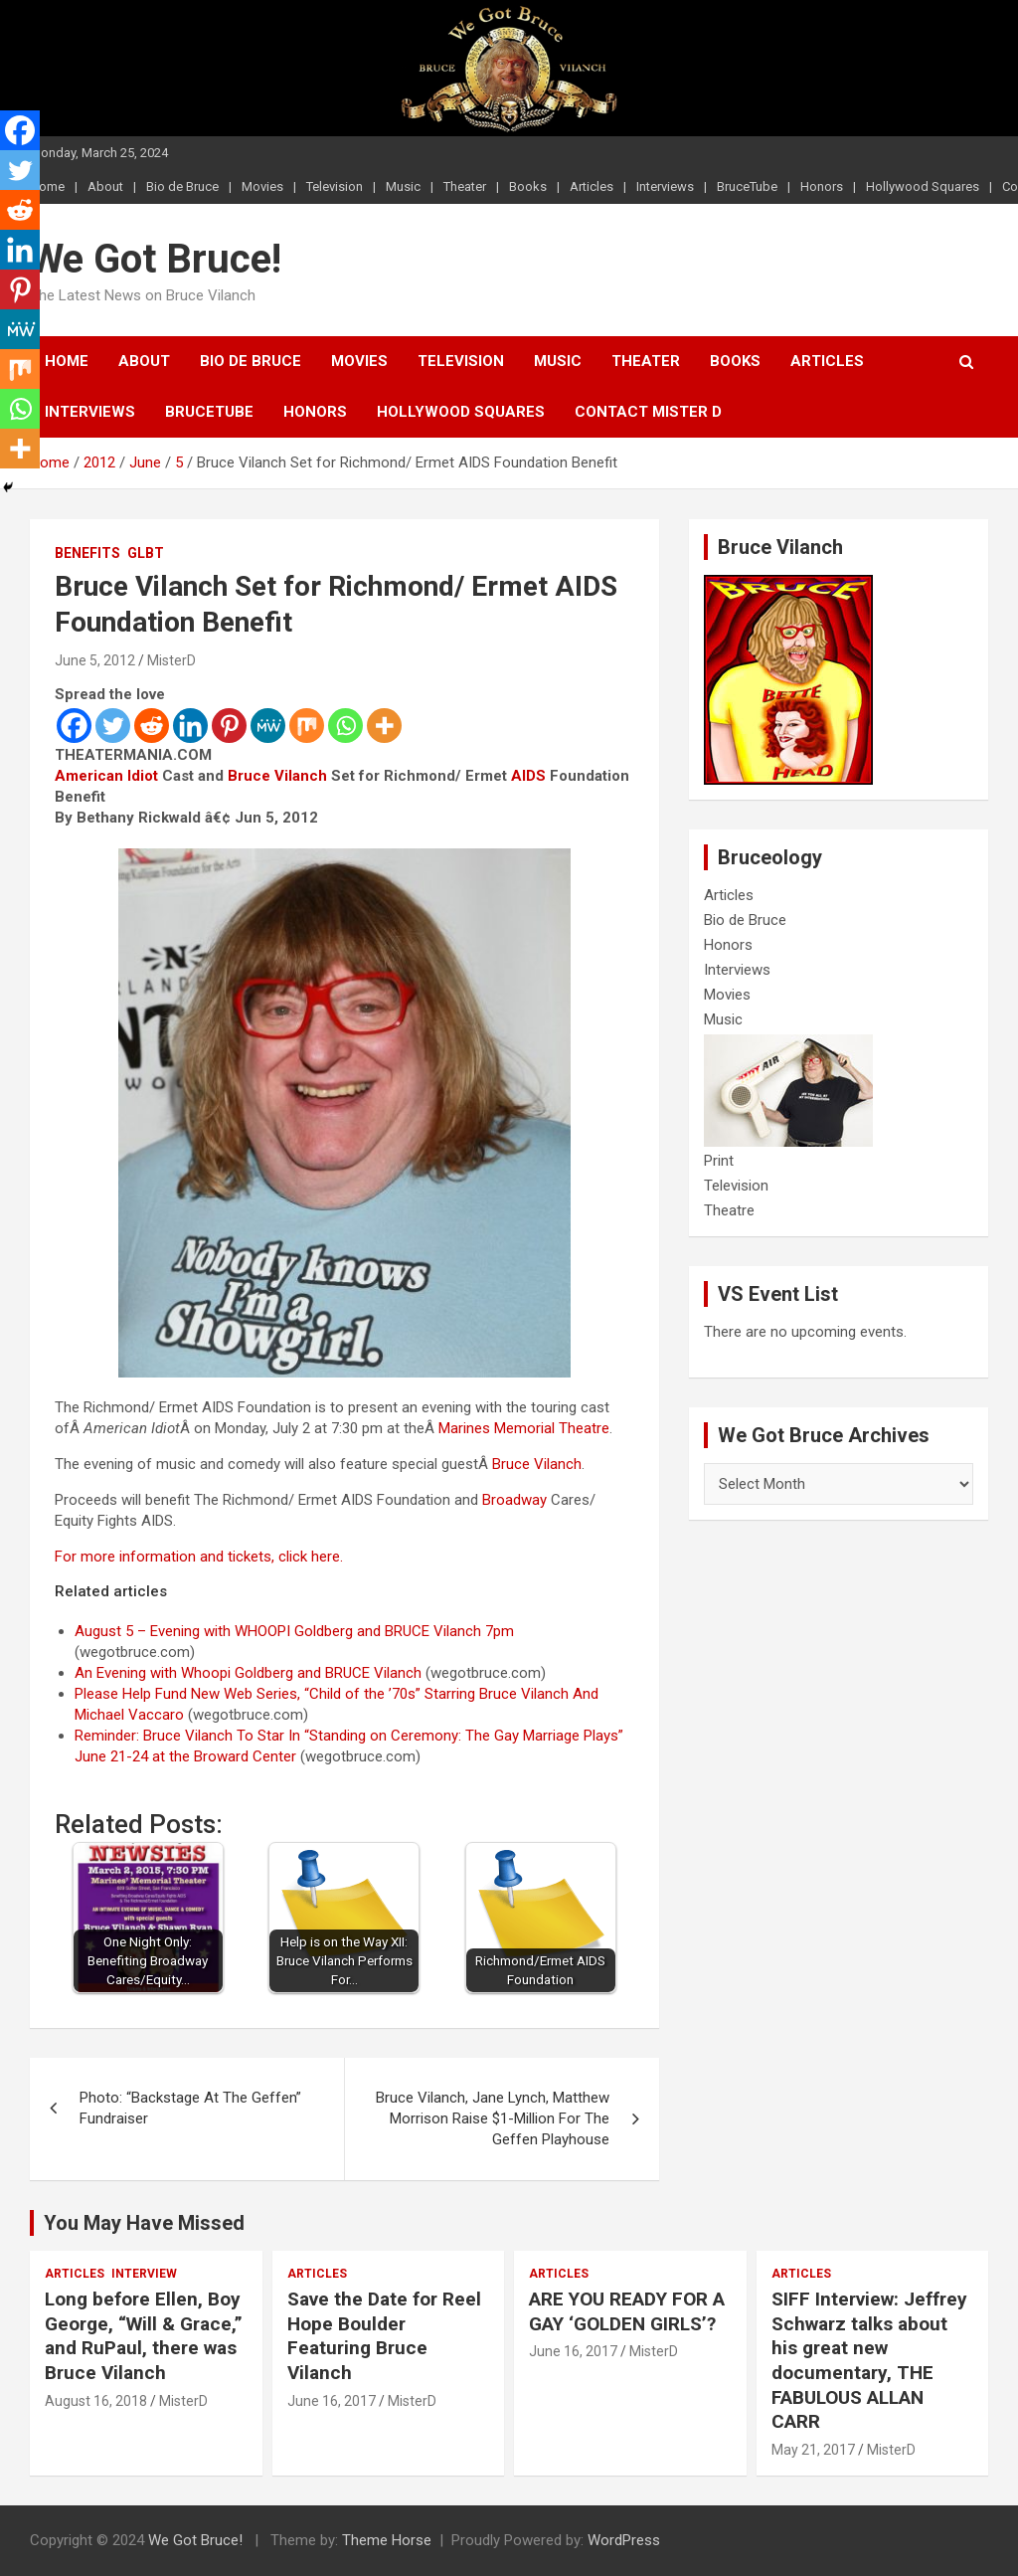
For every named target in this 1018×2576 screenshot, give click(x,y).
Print (719, 1161)
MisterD (171, 660)
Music (403, 186)
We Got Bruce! (155, 259)
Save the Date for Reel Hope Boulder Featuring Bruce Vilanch (384, 2336)
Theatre (729, 1210)
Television (334, 186)
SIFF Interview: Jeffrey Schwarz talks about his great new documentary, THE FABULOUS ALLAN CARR (869, 2360)
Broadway (514, 1500)
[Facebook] (74, 725)
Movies (262, 186)
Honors (821, 186)
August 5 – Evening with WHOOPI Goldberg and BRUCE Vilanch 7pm (294, 1631)
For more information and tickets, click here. (199, 1556)
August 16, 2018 (96, 2401)
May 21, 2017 (813, 2450)
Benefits (87, 553)
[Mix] (306, 725)
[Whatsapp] (345, 725)
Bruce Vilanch (277, 776)
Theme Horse (386, 2540)
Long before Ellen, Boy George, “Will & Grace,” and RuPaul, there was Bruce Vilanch (144, 2336)
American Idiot (106, 776)
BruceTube (747, 186)
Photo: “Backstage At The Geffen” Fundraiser (190, 2108)
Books (528, 186)
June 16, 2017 (331, 2401)
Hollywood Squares (922, 186)
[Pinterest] (229, 725)
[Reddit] (151, 725)
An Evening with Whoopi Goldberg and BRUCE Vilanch (248, 1673)
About (105, 186)
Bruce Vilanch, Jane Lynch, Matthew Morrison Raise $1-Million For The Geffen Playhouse (492, 2118)
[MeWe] (268, 725)
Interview (144, 2274)
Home (66, 361)
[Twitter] (112, 725)
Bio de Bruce (182, 186)
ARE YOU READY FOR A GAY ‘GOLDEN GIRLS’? (627, 2311)
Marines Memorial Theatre (523, 1428)
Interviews (665, 186)
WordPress (624, 2540)
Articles (591, 186)
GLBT (145, 553)
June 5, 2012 (95, 660)
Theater (464, 186)
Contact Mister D (648, 412)
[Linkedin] (190, 725)
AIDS (528, 776)
